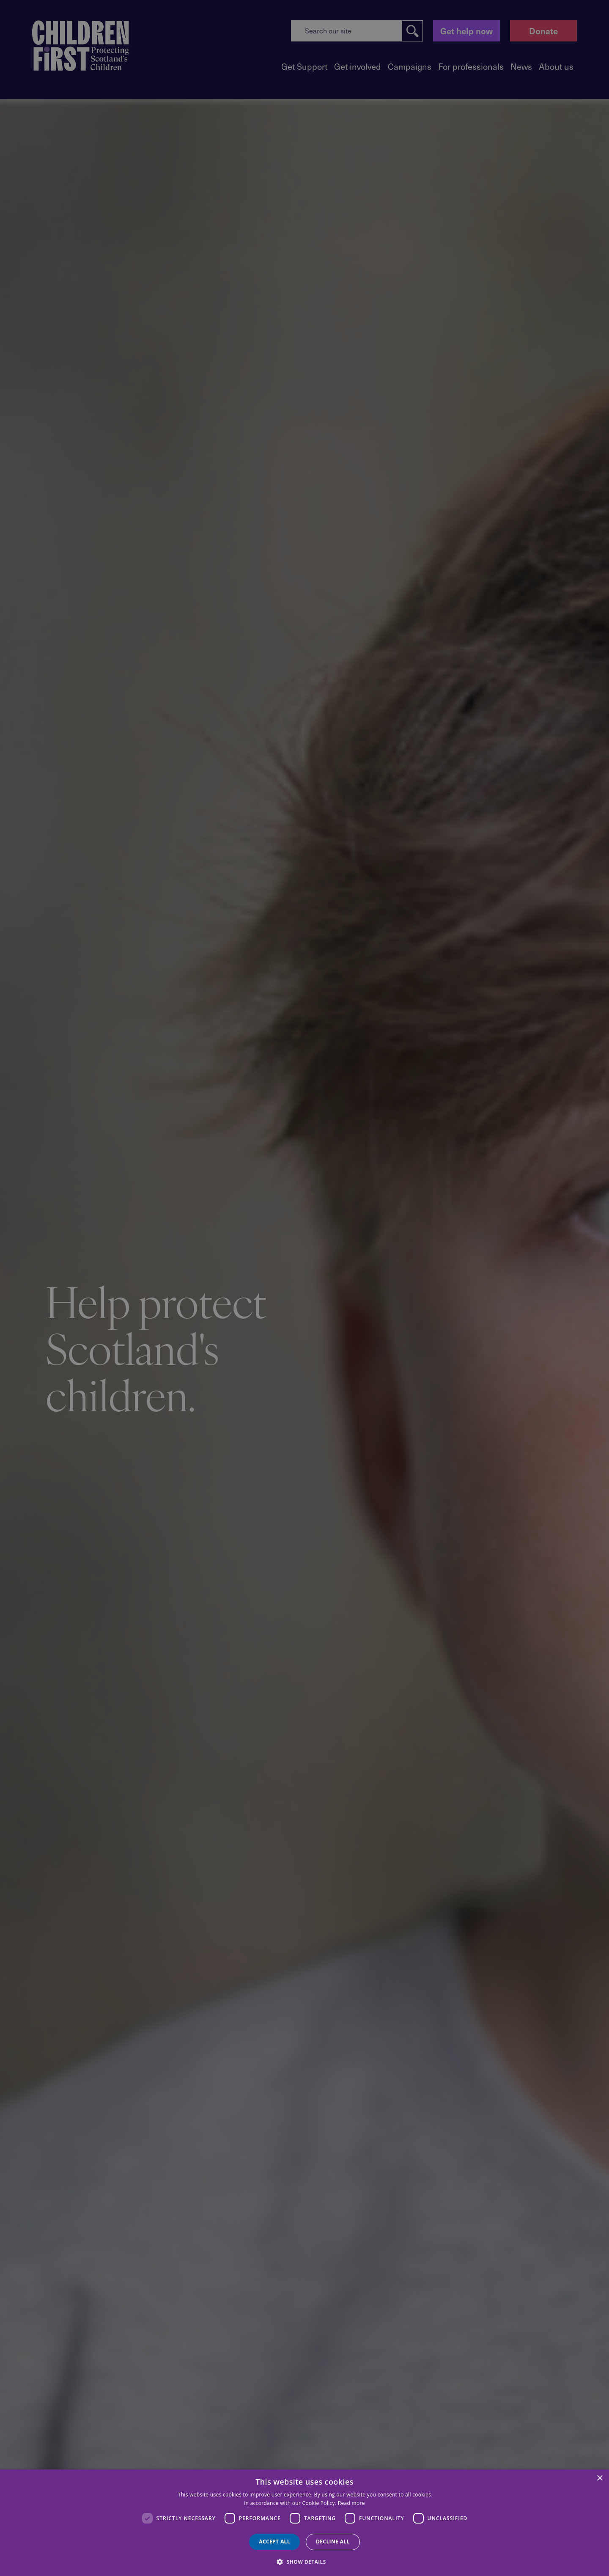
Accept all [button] (274, 2541)
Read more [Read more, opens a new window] (351, 2503)
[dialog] (304, 2522)
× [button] (599, 2478)
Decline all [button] (333, 2541)
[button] (304, 2561)
